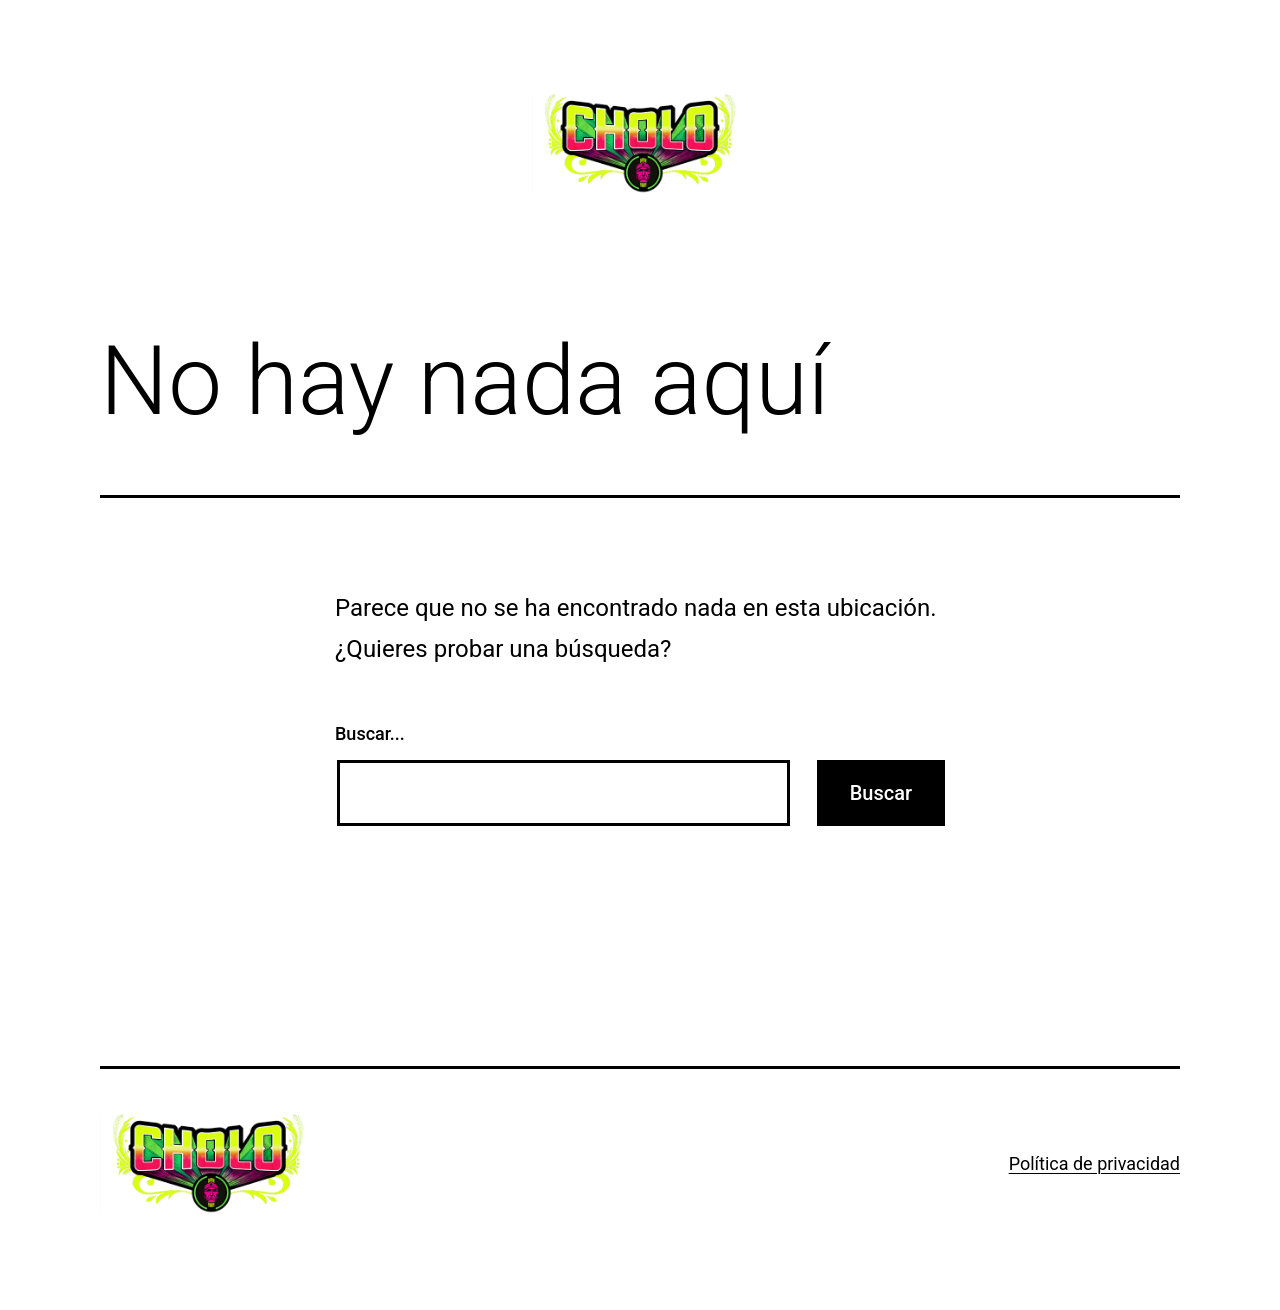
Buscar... (370, 733)
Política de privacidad (1094, 1163)
